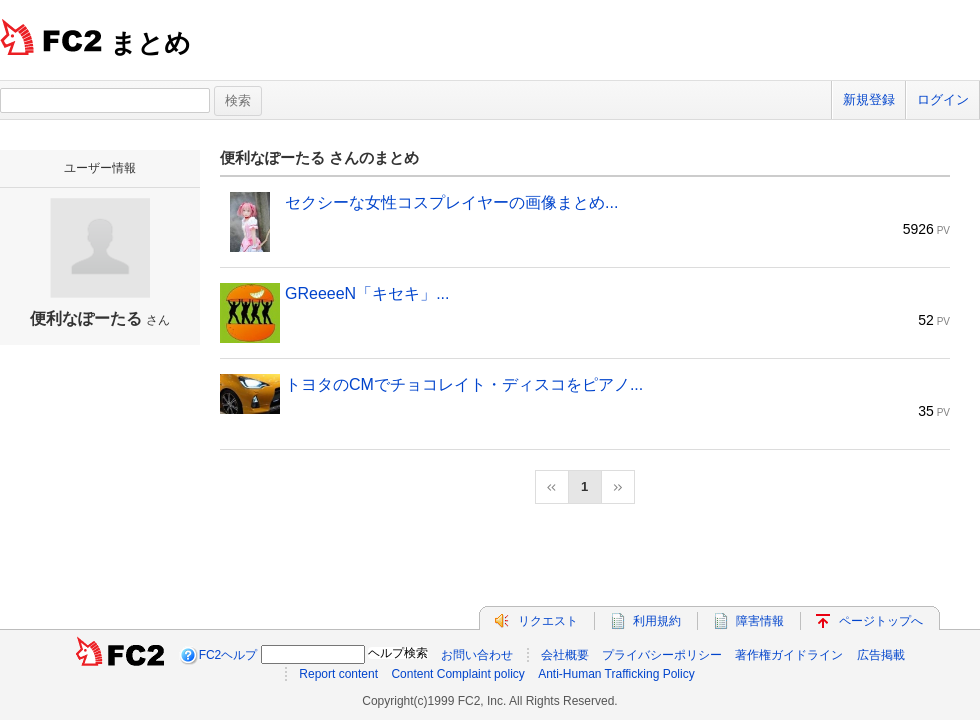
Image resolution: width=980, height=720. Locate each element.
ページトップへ (881, 621)
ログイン (943, 99)
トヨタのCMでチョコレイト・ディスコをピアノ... (464, 384)
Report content (338, 674)
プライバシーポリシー (662, 655)
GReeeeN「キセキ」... (367, 293)
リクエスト (548, 621)
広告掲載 (881, 655)
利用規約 (657, 621)
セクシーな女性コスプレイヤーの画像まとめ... (451, 202)
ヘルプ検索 (398, 653)
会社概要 (565, 655)
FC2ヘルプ (228, 655)
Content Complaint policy (457, 674)
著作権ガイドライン (789, 655)
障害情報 (760, 621)
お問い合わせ (477, 655)
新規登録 (869, 99)
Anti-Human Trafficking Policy (616, 674)
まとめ (150, 43)
